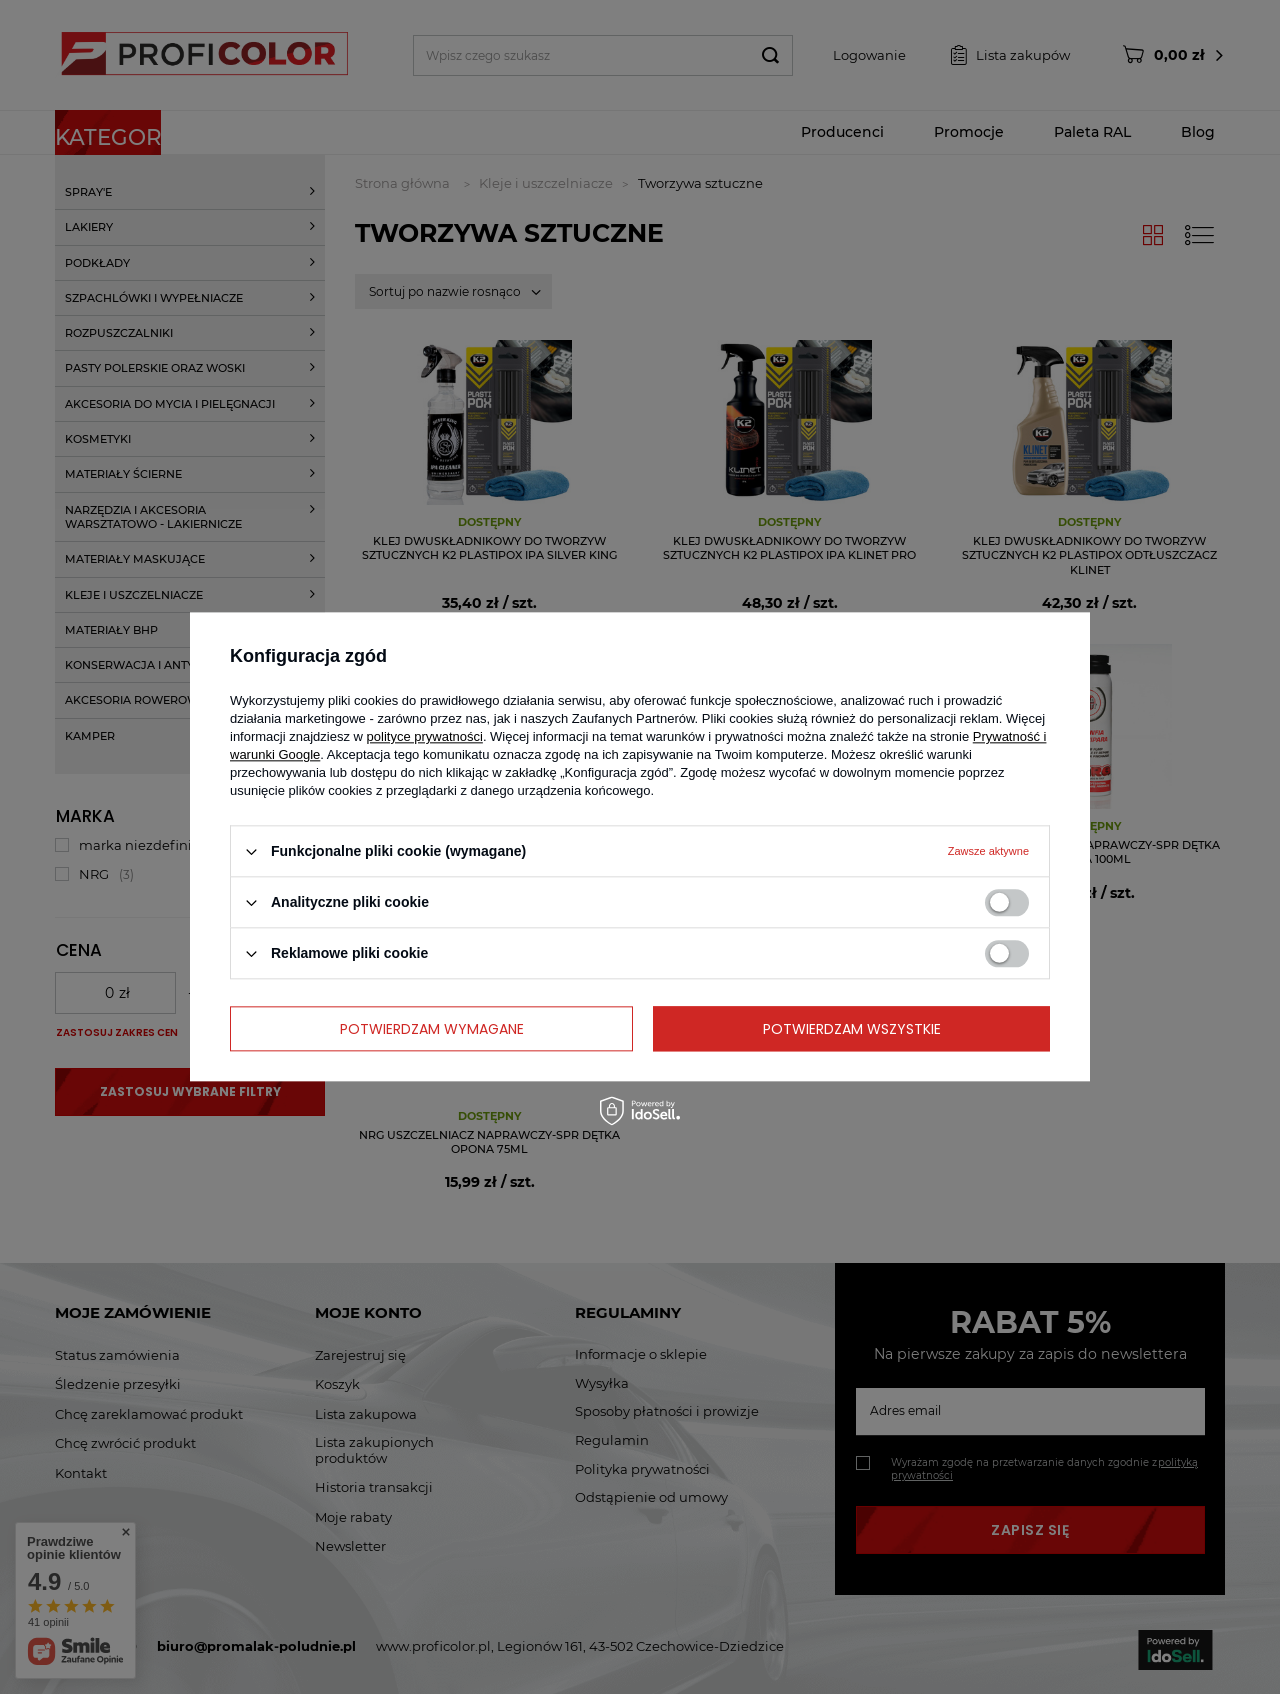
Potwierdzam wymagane (432, 1029)
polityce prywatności (425, 736)
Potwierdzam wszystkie (852, 1029)
